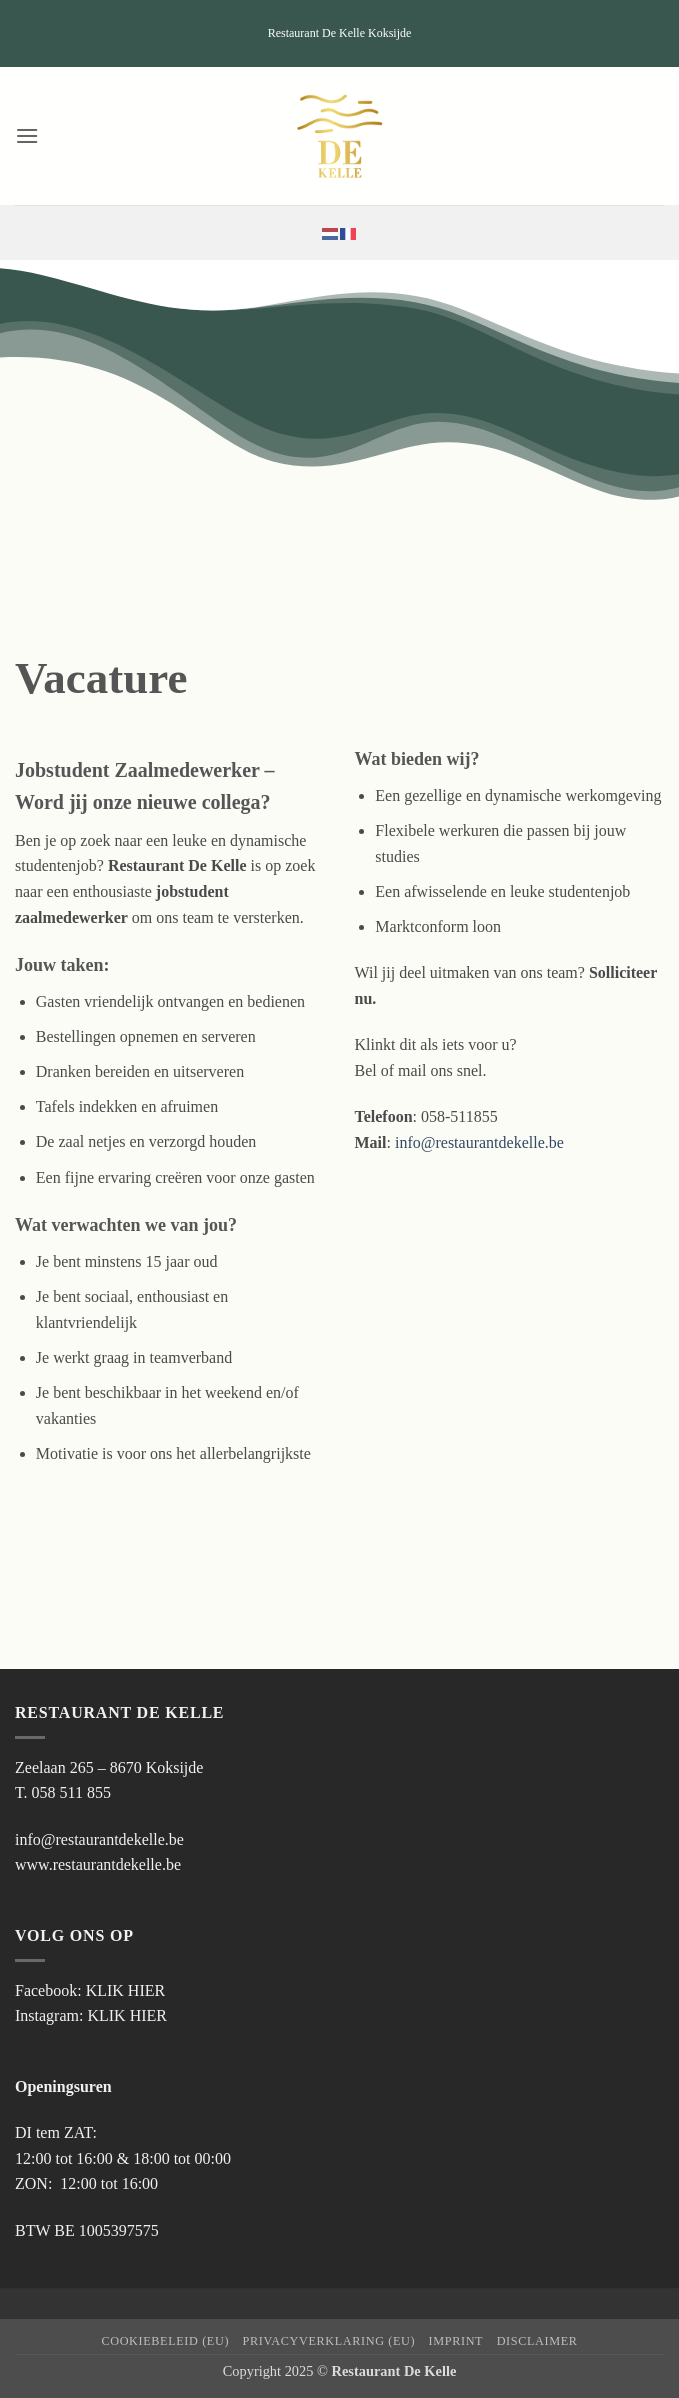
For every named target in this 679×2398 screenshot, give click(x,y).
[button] (27, 135)
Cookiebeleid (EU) (165, 2341)
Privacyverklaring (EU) (329, 2341)
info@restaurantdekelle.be (479, 1142)
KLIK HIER (126, 1990)
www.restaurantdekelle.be (98, 1864)
